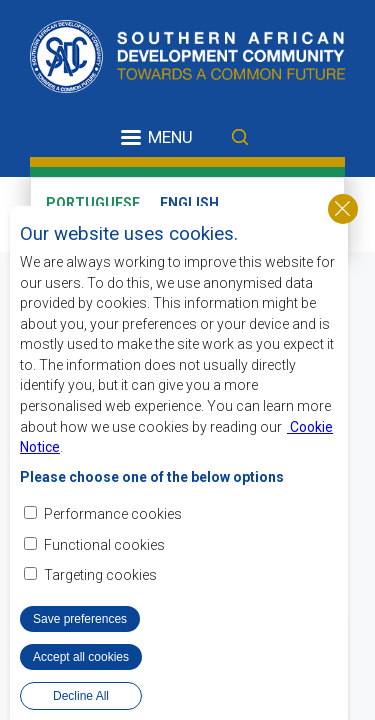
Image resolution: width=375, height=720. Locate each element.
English (189, 203)
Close (343, 233)
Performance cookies (113, 539)
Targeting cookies (100, 599)
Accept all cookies (81, 681)
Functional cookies (104, 569)
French (73, 222)
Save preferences (80, 643)
